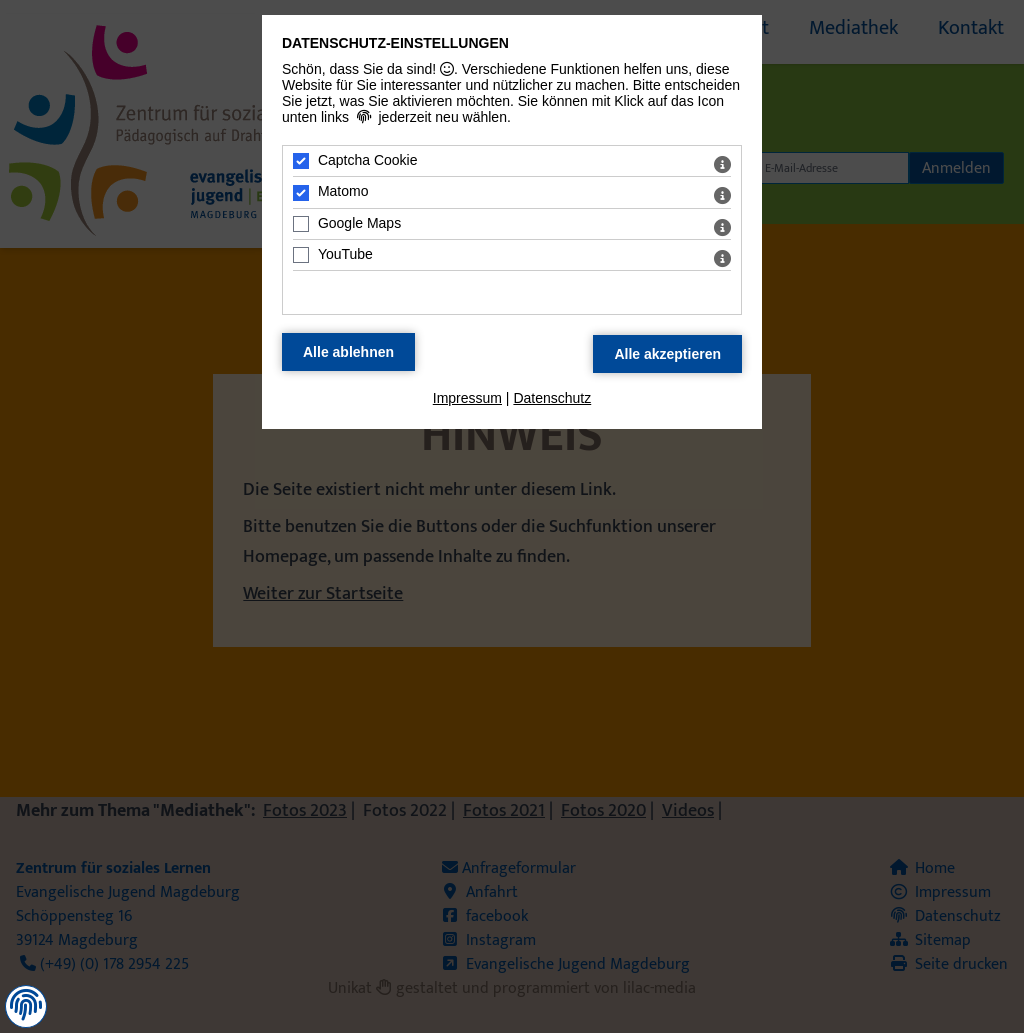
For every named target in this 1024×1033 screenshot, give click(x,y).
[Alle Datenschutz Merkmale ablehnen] (348, 352)
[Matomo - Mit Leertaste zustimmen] (301, 193)
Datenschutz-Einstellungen (395, 43)
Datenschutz (552, 398)
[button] (26, 1005)
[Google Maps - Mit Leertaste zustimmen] (301, 224)
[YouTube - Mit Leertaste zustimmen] (301, 255)
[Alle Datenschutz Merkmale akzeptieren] (667, 354)
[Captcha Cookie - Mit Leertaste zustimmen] (301, 161)
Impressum (467, 398)
